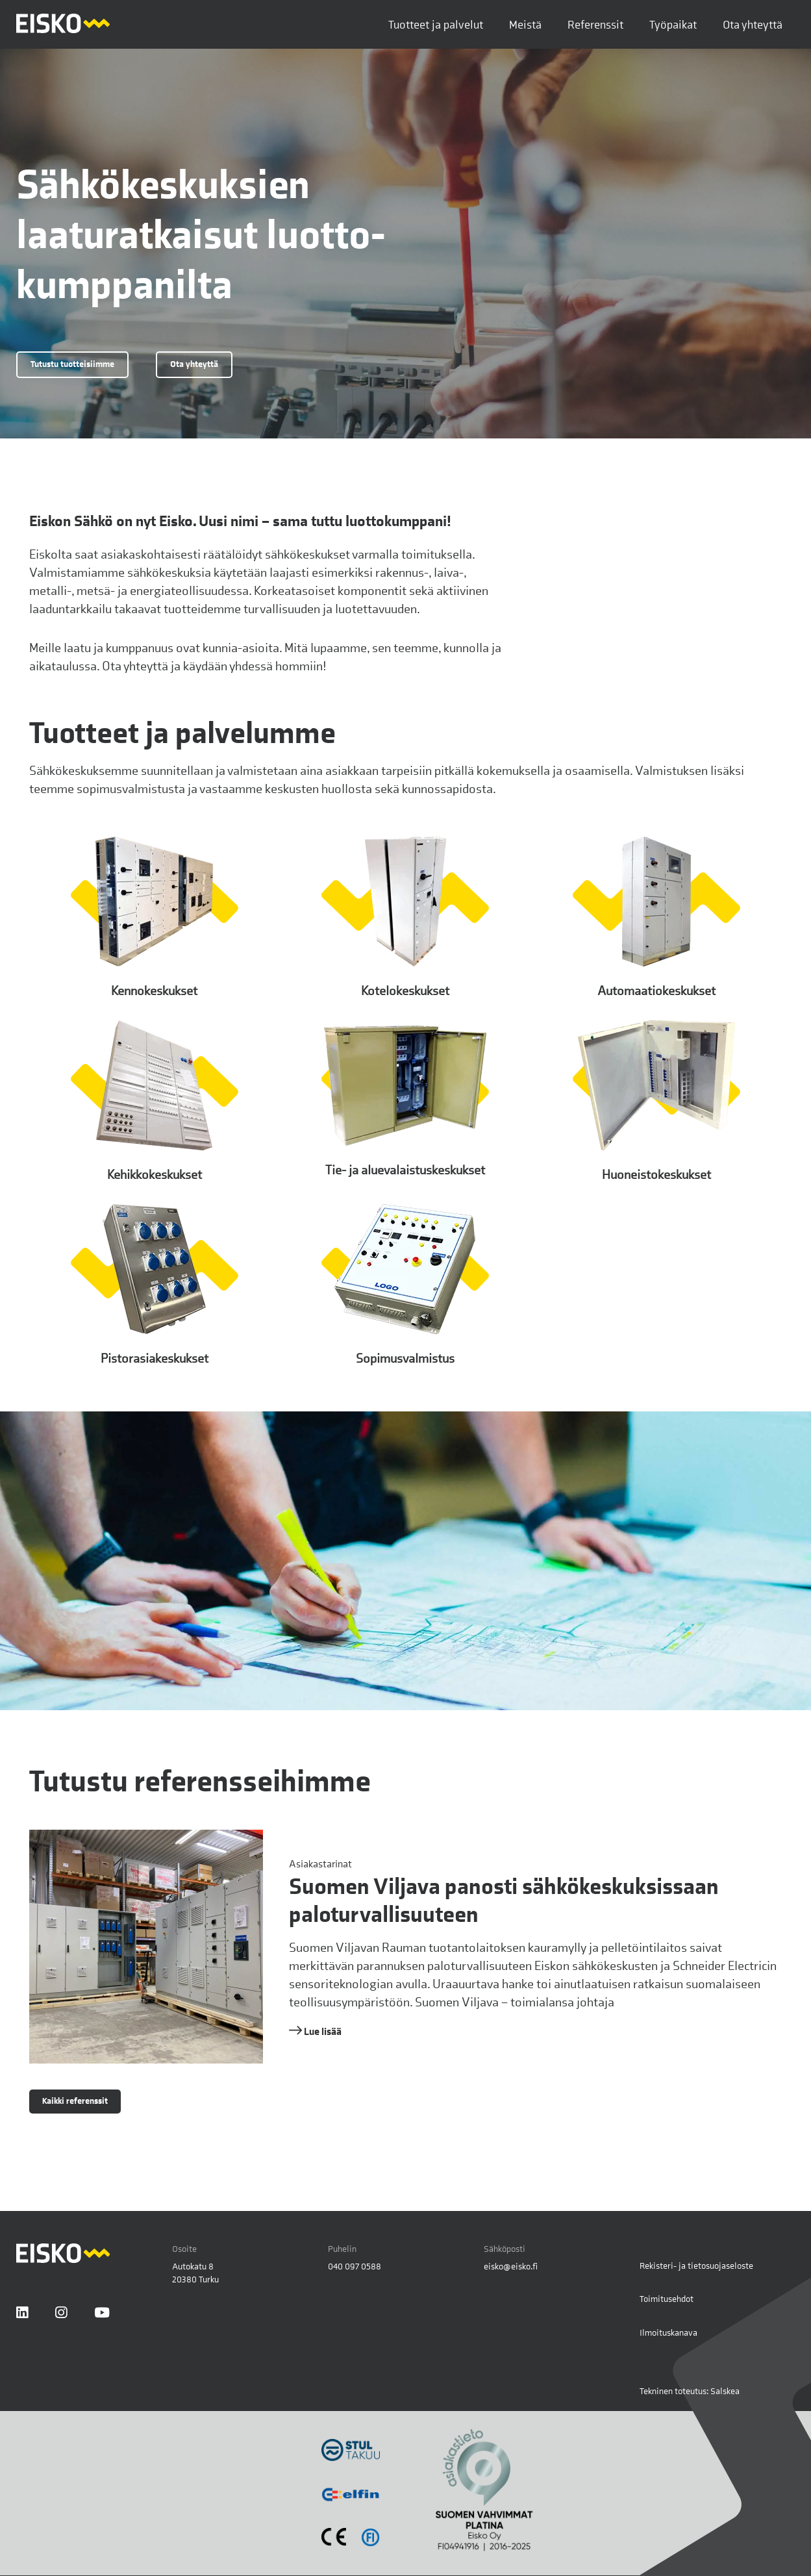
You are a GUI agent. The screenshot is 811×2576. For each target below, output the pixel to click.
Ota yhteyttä (752, 24)
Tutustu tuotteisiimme (72, 364)
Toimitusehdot (666, 2299)
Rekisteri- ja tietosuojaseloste (696, 2265)
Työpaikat (673, 24)
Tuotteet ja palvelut (435, 24)
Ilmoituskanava (668, 2332)
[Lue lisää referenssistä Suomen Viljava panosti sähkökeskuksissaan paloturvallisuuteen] (405, 1947)
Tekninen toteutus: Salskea (690, 2391)
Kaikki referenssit (75, 2101)
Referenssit (595, 24)
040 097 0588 (354, 2266)
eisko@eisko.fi (511, 2266)
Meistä (525, 24)
